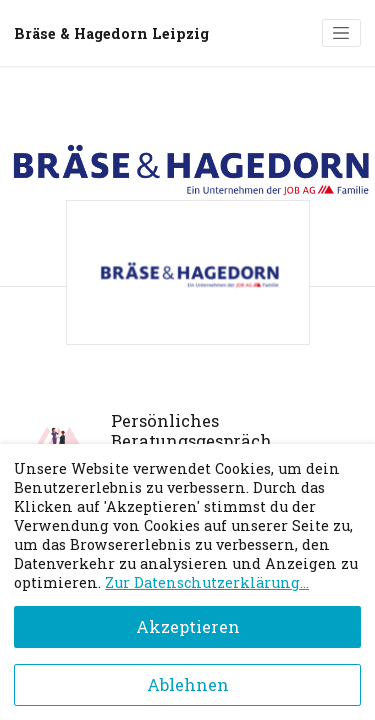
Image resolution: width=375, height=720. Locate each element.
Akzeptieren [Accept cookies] (188, 626)
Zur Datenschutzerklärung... (207, 582)
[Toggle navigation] (341, 33)
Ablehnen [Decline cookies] (188, 684)
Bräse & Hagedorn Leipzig (111, 33)
